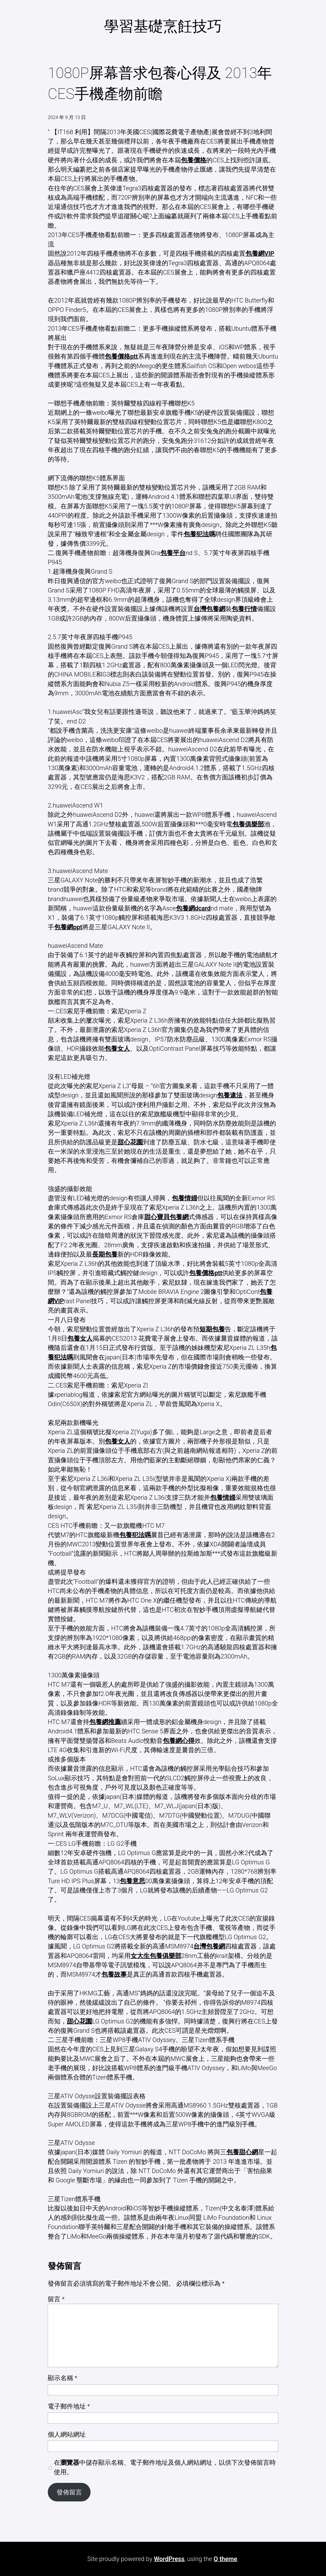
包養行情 (244, 609)
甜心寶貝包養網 (166, 1217)
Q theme (225, 2559)
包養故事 (114, 1974)
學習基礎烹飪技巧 (163, 26)
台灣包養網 (209, 609)
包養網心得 (178, 1740)
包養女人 (117, 1048)
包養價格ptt (121, 356)
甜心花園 (130, 1142)
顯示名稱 (62, 2378)
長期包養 (104, 1254)
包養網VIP (259, 253)
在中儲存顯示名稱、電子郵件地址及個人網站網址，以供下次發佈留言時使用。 (165, 2467)
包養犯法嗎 (199, 534)
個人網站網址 (67, 2434)
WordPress (169, 2559)
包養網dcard (193, 908)
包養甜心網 (242, 2152)
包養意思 (132, 1881)
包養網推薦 (105, 1722)
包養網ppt (68, 927)
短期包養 (212, 1329)
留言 (56, 2299)
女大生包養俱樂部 (156, 1956)
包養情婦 (184, 1198)
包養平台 (173, 553)
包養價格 (193, 160)
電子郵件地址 (69, 2406)
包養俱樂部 (248, 824)
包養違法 (229, 1095)
